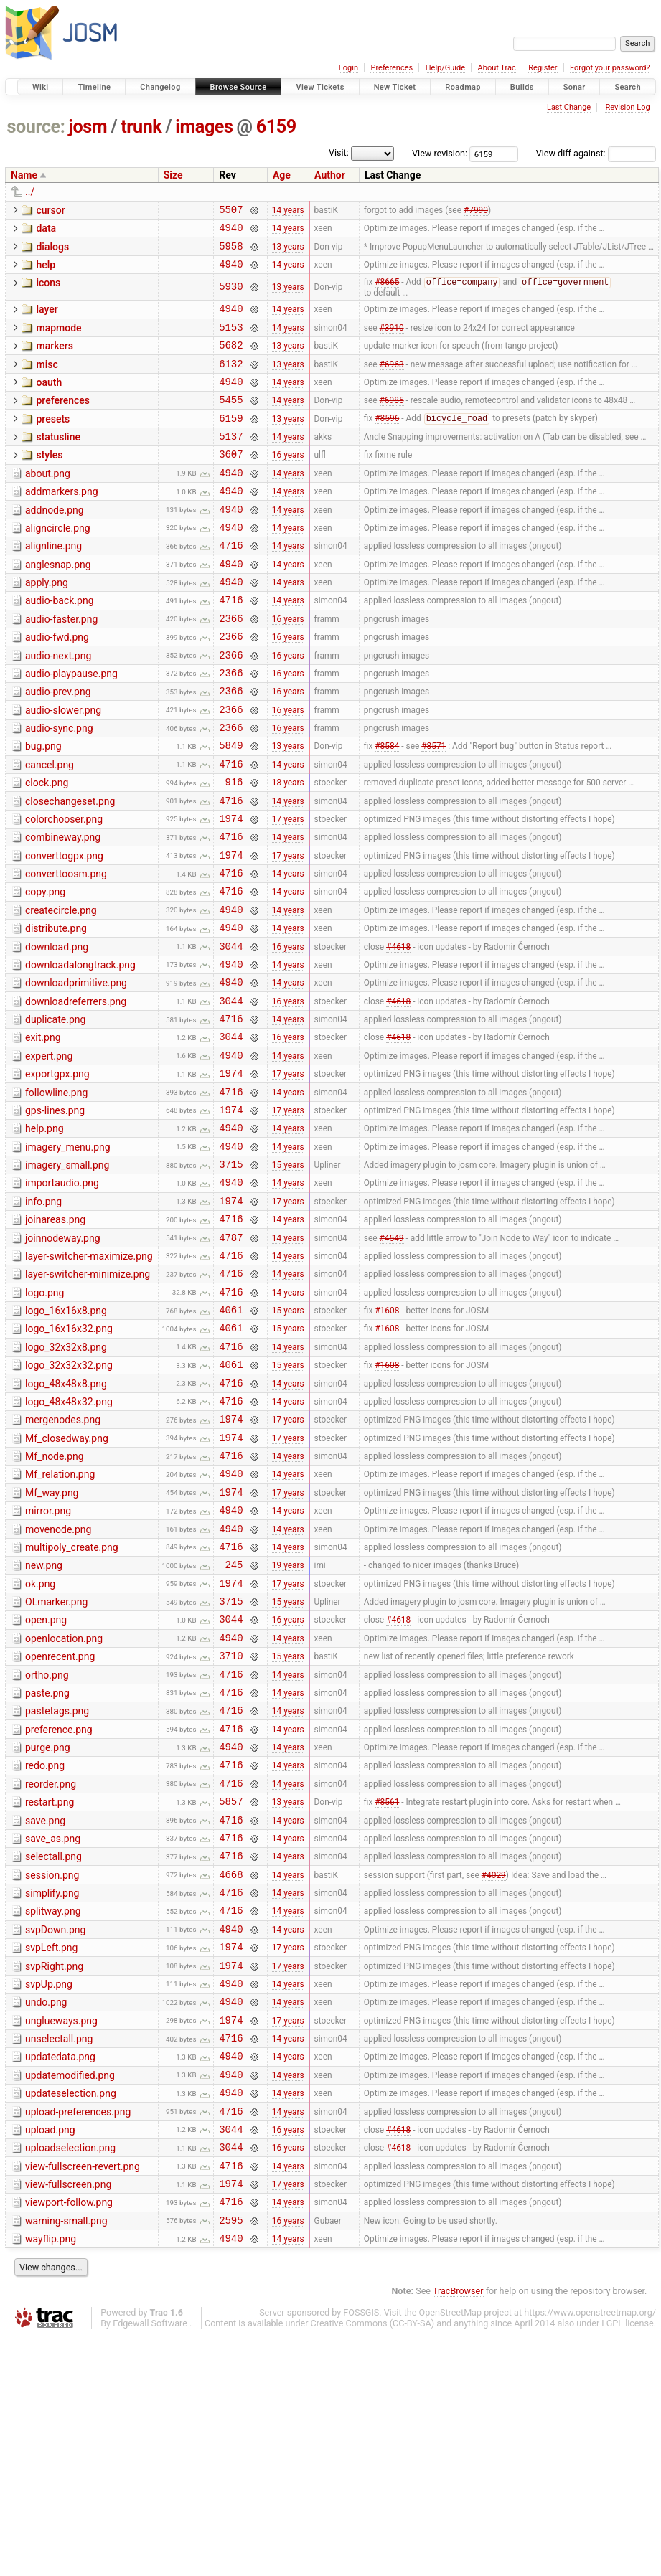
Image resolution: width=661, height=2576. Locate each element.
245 (234, 1724)
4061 (231, 1439)
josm (87, 126)
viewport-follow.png (69, 2435)
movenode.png (58, 1683)
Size (173, 175)
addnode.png (54, 543)
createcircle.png (61, 990)
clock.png (46, 848)
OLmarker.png (56, 1764)
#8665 (387, 292)
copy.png (45, 970)
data (46, 230)
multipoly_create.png (71, 1703)
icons (48, 291)
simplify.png (52, 2089)
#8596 (387, 443)
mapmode (58, 339)
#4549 (392, 1358)
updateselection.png (70, 2313)
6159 (276, 126)
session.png (52, 2069)
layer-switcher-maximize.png (89, 1377)
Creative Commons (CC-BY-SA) (373, 2562)
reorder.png (50, 1967)
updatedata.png (60, 2272)
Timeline (94, 87)
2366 (231, 666)
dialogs (52, 251)
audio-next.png (58, 706)
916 (234, 849)
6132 (231, 381)
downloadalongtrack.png (80, 1051)
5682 (231, 360)
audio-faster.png (61, 665)
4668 (231, 2070)
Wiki (40, 87)
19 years (288, 1724)
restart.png (49, 1988)
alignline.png (53, 583)
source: (36, 126)
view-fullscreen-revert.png (82, 2395)
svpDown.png (55, 2130)
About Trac (497, 67)
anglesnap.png (58, 604)
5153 (231, 340)
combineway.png (62, 909)
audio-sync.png (59, 787)
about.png (47, 502)
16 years (288, 483)
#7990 (476, 211)
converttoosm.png (66, 950)
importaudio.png (62, 1295)
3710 (231, 1826)
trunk (141, 126)
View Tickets (320, 87)
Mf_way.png (51, 1642)
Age (282, 175)
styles (49, 481)
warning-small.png (66, 2456)
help (45, 271)
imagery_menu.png (68, 1255)
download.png (56, 1031)
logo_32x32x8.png (66, 1479)
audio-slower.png (63, 767)
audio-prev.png (58, 746)
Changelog (160, 87)
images (204, 126)
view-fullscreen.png (68, 2415)
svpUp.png (48, 2191)
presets (53, 441)
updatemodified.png (70, 2293)
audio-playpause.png (71, 726)
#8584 (387, 808)
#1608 (387, 1440)
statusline (58, 461)
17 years (288, 889)
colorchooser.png (64, 889)
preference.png (59, 1906)
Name (24, 175)
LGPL (612, 2562)
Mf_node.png (54, 1601)
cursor (50, 210)
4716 (231, 584)
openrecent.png (60, 1825)
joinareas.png (55, 1336)
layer (46, 318)
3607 (231, 482)
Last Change (569, 107)
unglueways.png (61, 2232)
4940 (231, 231)
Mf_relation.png (60, 1621)
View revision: (439, 153)
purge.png (47, 1927)
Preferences (391, 67)
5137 (231, 462)
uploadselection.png (70, 2374)
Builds (522, 87)
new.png (43, 1723)
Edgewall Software (150, 2562)
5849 (231, 808)
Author (329, 175)
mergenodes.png (62, 1560)
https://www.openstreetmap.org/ (590, 2552)
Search (627, 87)
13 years (288, 252)
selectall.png (53, 2048)
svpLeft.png (51, 2150)
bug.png (43, 807)
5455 (231, 421)
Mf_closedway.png (66, 1581)
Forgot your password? (610, 67)
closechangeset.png (70, 868)
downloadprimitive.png (76, 1071)
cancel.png (49, 828)
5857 (231, 1989)
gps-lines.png (55, 1214)
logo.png (44, 1418)
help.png (44, 1234)
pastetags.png (57, 1886)
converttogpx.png (64, 929)
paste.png (47, 1866)
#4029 (494, 2070)
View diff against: (596, 153)
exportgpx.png (57, 1173)
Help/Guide (445, 67)
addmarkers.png (61, 522)
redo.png (45, 1947)
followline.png (56, 1194)
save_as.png (52, 2028)
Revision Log (627, 107)
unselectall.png (59, 2252)
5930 (231, 296)
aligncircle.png (57, 563)
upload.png (50, 2354)
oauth (49, 400)
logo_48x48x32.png (69, 1540)
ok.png (40, 1744)
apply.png (46, 624)
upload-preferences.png (78, 2334)
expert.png (48, 1153)
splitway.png (53, 2109)
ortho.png (47, 1845)
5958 (231, 252)
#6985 (392, 422)
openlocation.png (64, 1805)
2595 (231, 2457)
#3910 (392, 340)
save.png (45, 2008)
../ (29, 191)
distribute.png (56, 1010)
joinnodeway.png (62, 1357)
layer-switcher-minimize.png (87, 1397)
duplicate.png (55, 1112)
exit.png (43, 1132)
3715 (231, 1276)
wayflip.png (50, 2476)
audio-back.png (59, 644)
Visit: (339, 152)
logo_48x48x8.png (66, 1520)
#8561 (387, 1989)
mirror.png (48, 1662)
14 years (288, 211)
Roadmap (463, 87)
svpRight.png (54, 2171)
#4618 (398, 1032)
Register (542, 67)
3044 (231, 1032)
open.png (46, 1784)
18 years (288, 849)
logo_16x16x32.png (69, 1458)
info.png (43, 1316)
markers (54, 359)
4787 (231, 1358)
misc (46, 380)
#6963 (392, 381)
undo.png (46, 2211)
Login (348, 67)
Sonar (574, 87)
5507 (231, 211)
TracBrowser (458, 2530)
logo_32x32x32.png (69, 1499)
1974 (231, 890)
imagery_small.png (67, 1275)
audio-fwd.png (57, 685)
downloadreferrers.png (75, 1092)
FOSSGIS (361, 2552)
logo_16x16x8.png (66, 1438)
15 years (288, 1277)
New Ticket (395, 87)
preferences (63, 420)
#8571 (433, 808)
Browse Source (238, 87)
